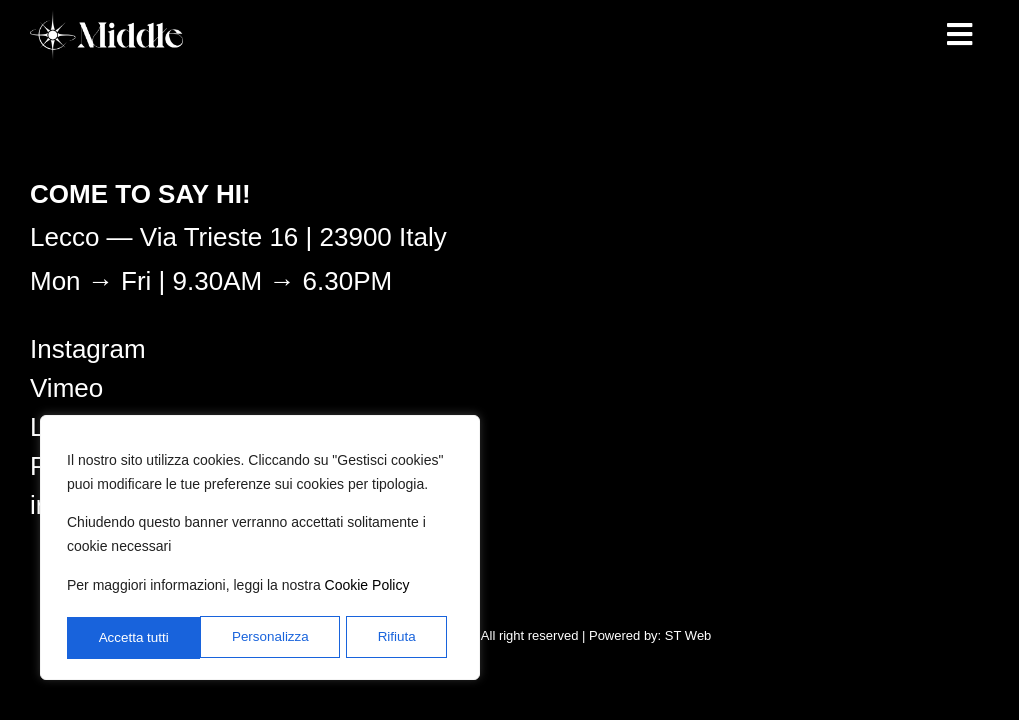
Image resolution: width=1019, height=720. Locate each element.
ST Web (688, 635)
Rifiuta (264, 638)
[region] (260, 549)
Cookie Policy (367, 589)
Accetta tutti (386, 638)
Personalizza (137, 638)
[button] (959, 35)
